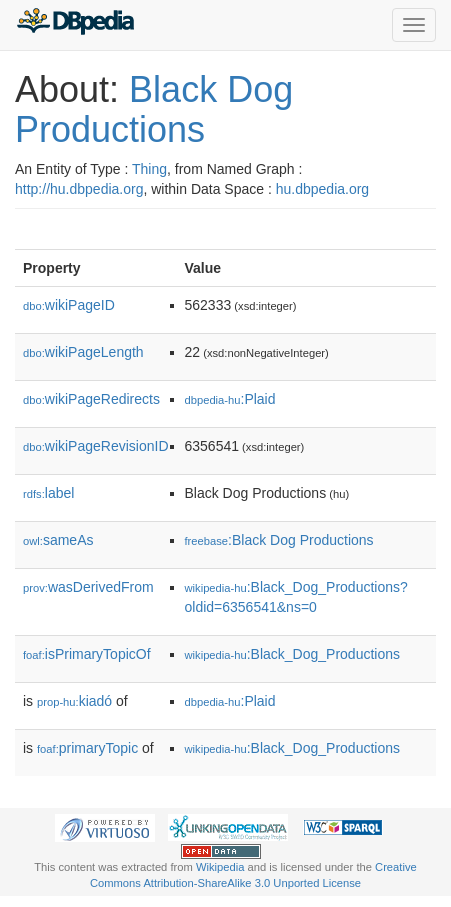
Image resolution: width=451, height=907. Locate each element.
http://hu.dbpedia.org (79, 189)
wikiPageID (69, 305)
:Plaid (230, 399)
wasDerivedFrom (88, 587)
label (48, 493)
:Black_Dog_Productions (293, 654)
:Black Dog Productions (279, 540)
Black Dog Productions (154, 109)
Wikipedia (220, 867)
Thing (149, 169)
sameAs (58, 540)
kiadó (74, 701)
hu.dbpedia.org (322, 189)
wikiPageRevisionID (96, 446)
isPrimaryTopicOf (87, 654)
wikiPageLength (83, 352)
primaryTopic (87, 748)
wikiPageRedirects (91, 399)
